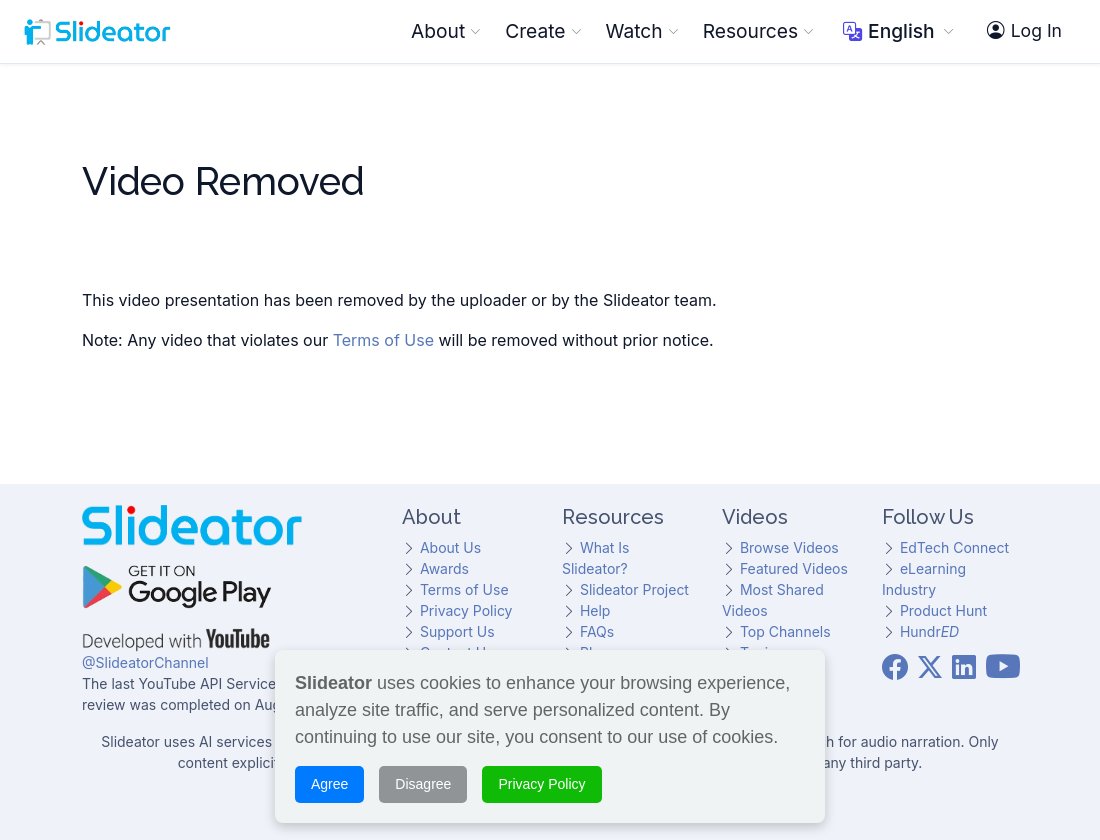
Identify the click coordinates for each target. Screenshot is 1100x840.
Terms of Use (383, 340)
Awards (444, 568)
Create (543, 31)
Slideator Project (634, 589)
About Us (450, 547)
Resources (758, 31)
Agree (329, 781)
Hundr (929, 631)
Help (595, 610)
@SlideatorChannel (145, 662)
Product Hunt (943, 610)
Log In (1024, 31)
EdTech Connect (954, 547)
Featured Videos (794, 568)
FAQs (597, 631)
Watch (642, 31)
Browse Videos (789, 547)
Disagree (423, 781)
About (446, 31)
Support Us (457, 631)
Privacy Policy (466, 610)
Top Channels (785, 631)
